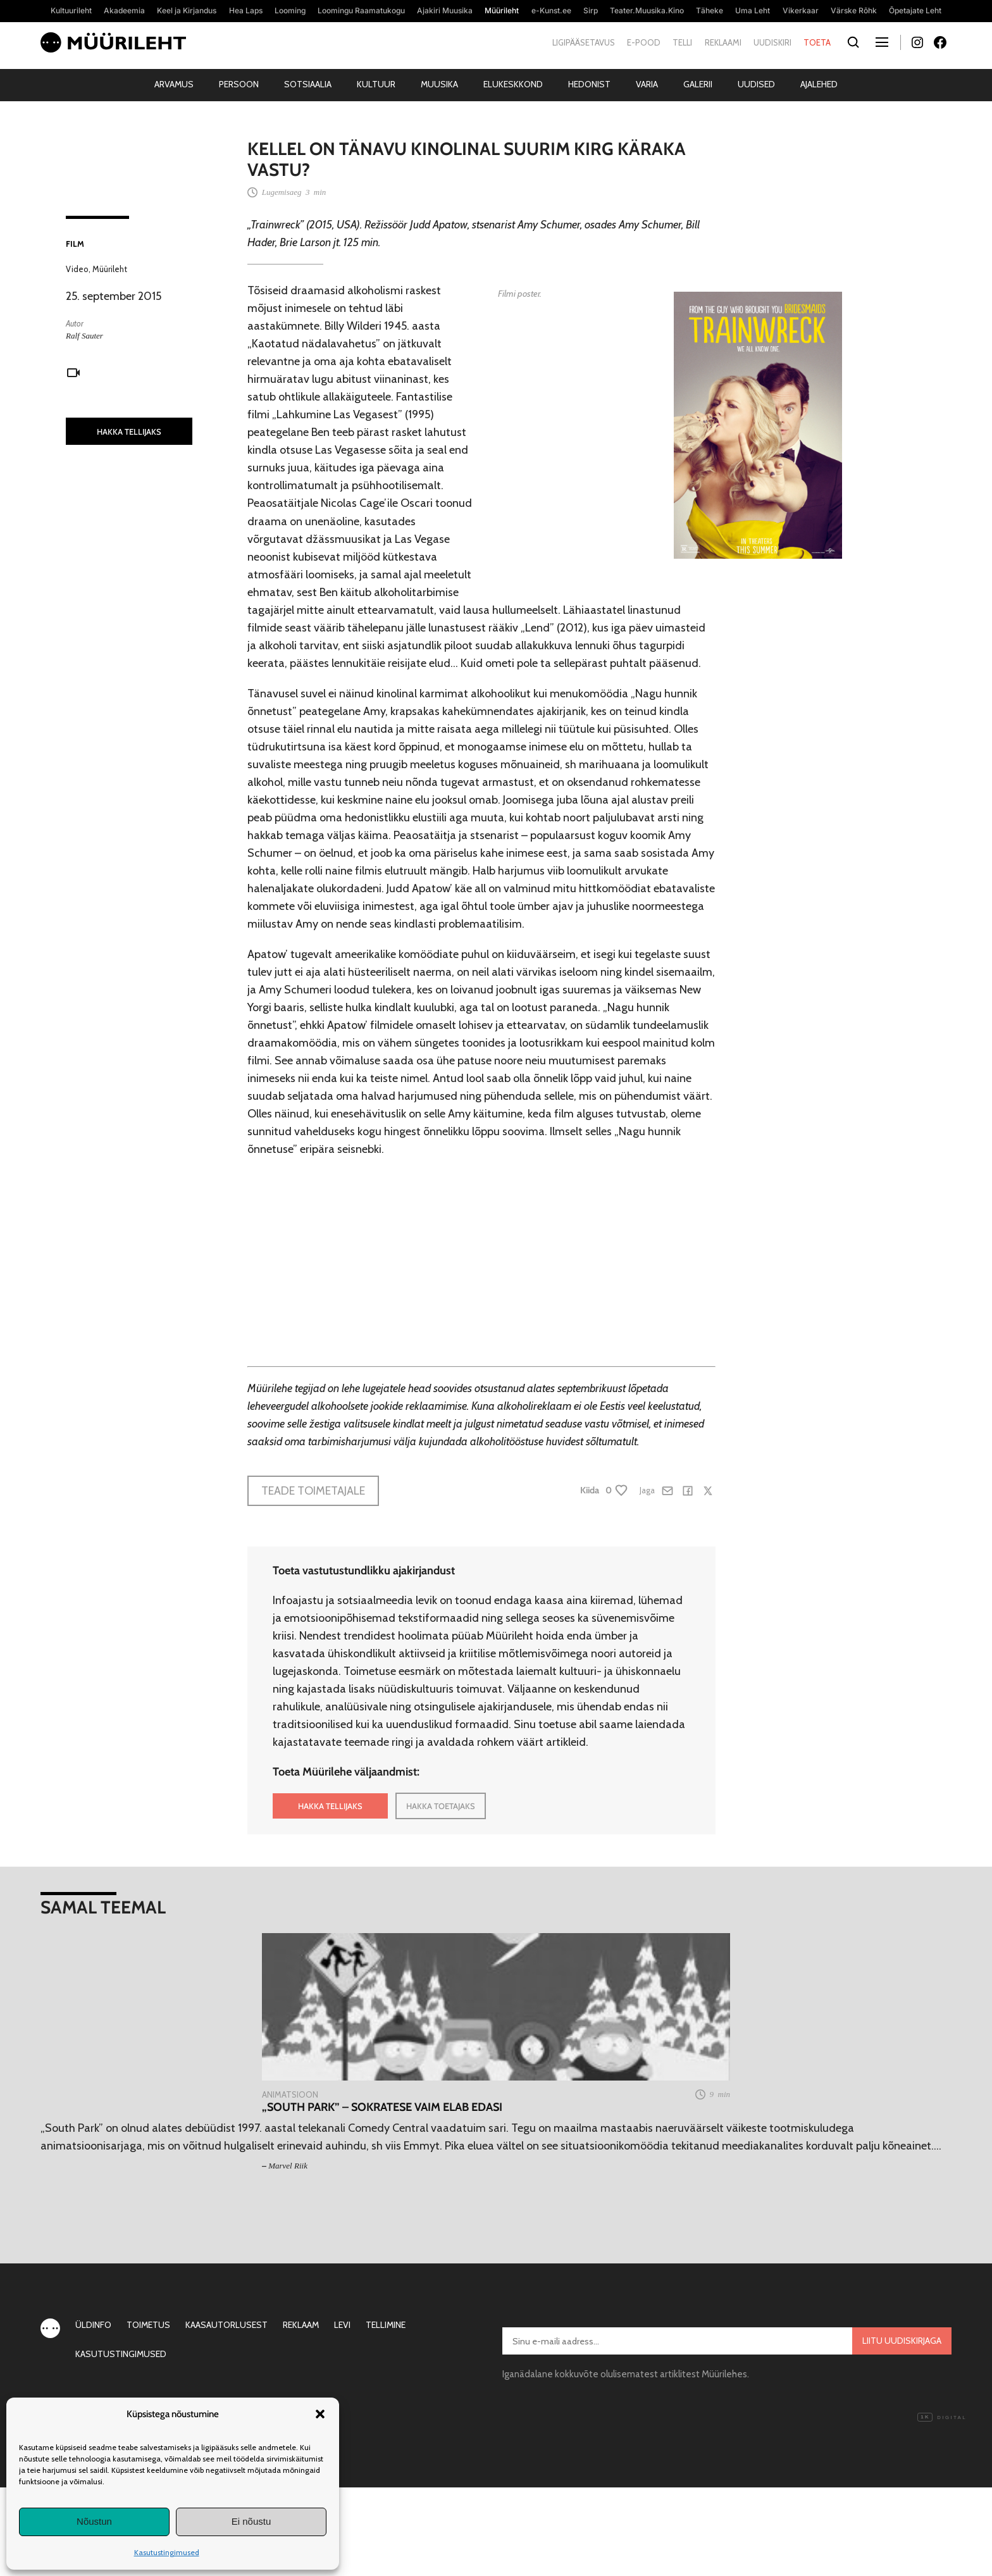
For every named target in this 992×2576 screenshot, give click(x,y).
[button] (320, 2414)
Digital (942, 2418)
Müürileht (109, 269)
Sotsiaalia (308, 84)
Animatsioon (290, 2094)
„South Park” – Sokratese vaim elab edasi (382, 2107)
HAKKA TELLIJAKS (129, 431)
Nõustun (94, 2521)
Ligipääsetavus (583, 42)
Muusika (439, 84)
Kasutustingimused (166, 2552)
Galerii (697, 84)
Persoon (239, 84)
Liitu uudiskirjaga (901, 2340)
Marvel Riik (287, 2165)
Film (75, 244)
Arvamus (174, 84)
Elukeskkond (513, 84)
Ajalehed (819, 84)
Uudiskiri (772, 42)
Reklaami (723, 42)
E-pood (643, 42)
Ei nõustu (251, 2521)
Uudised (756, 84)
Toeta (817, 42)
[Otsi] (853, 42)
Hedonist (589, 84)
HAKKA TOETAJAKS (440, 1806)
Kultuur (376, 84)
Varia (647, 84)
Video (77, 269)
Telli (682, 42)
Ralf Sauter (84, 335)
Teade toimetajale (313, 1491)
